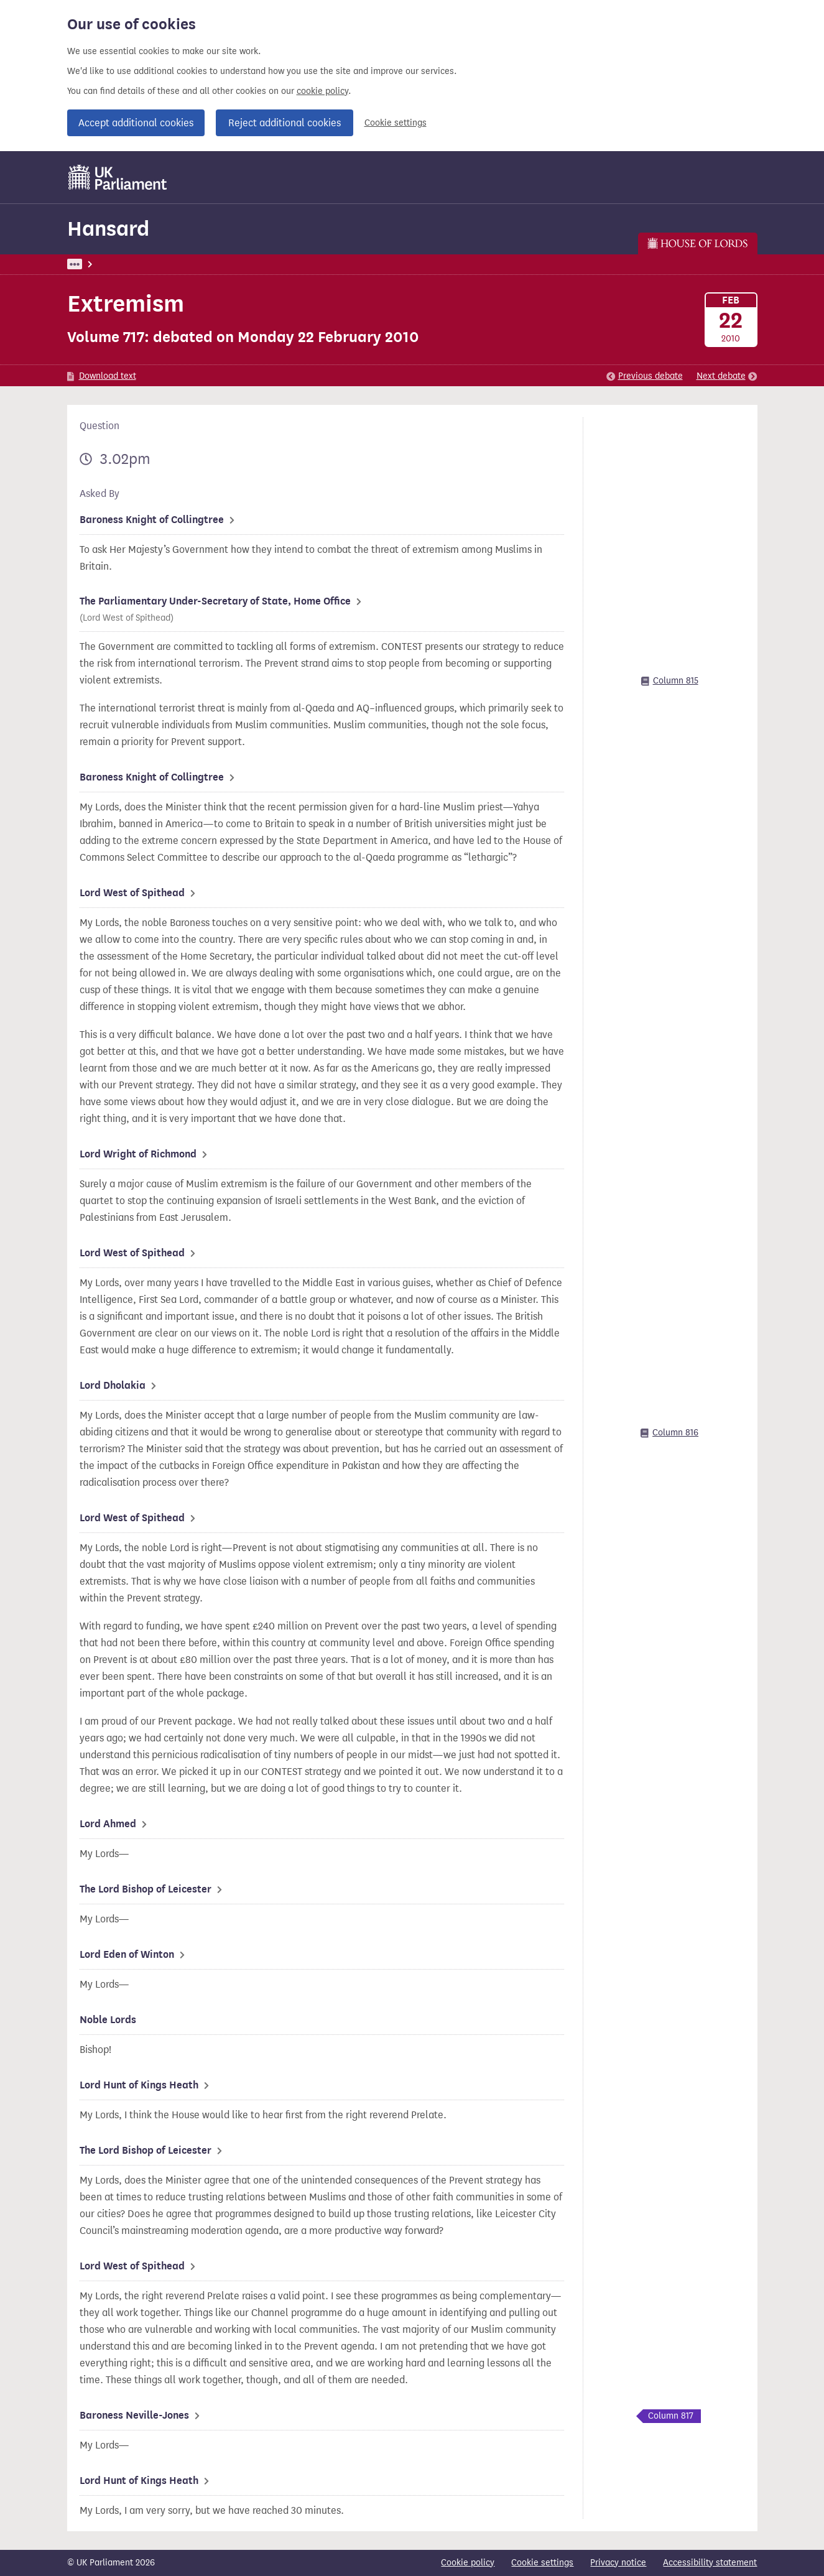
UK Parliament (95, 264)
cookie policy (322, 91)
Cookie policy (467, 2562)
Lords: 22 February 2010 (237, 264)
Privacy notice (618, 2562)
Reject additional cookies (284, 123)
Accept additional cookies (135, 123)
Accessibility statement (710, 2562)
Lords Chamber (329, 264)
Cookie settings (395, 123)
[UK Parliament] (118, 177)
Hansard (108, 228)
